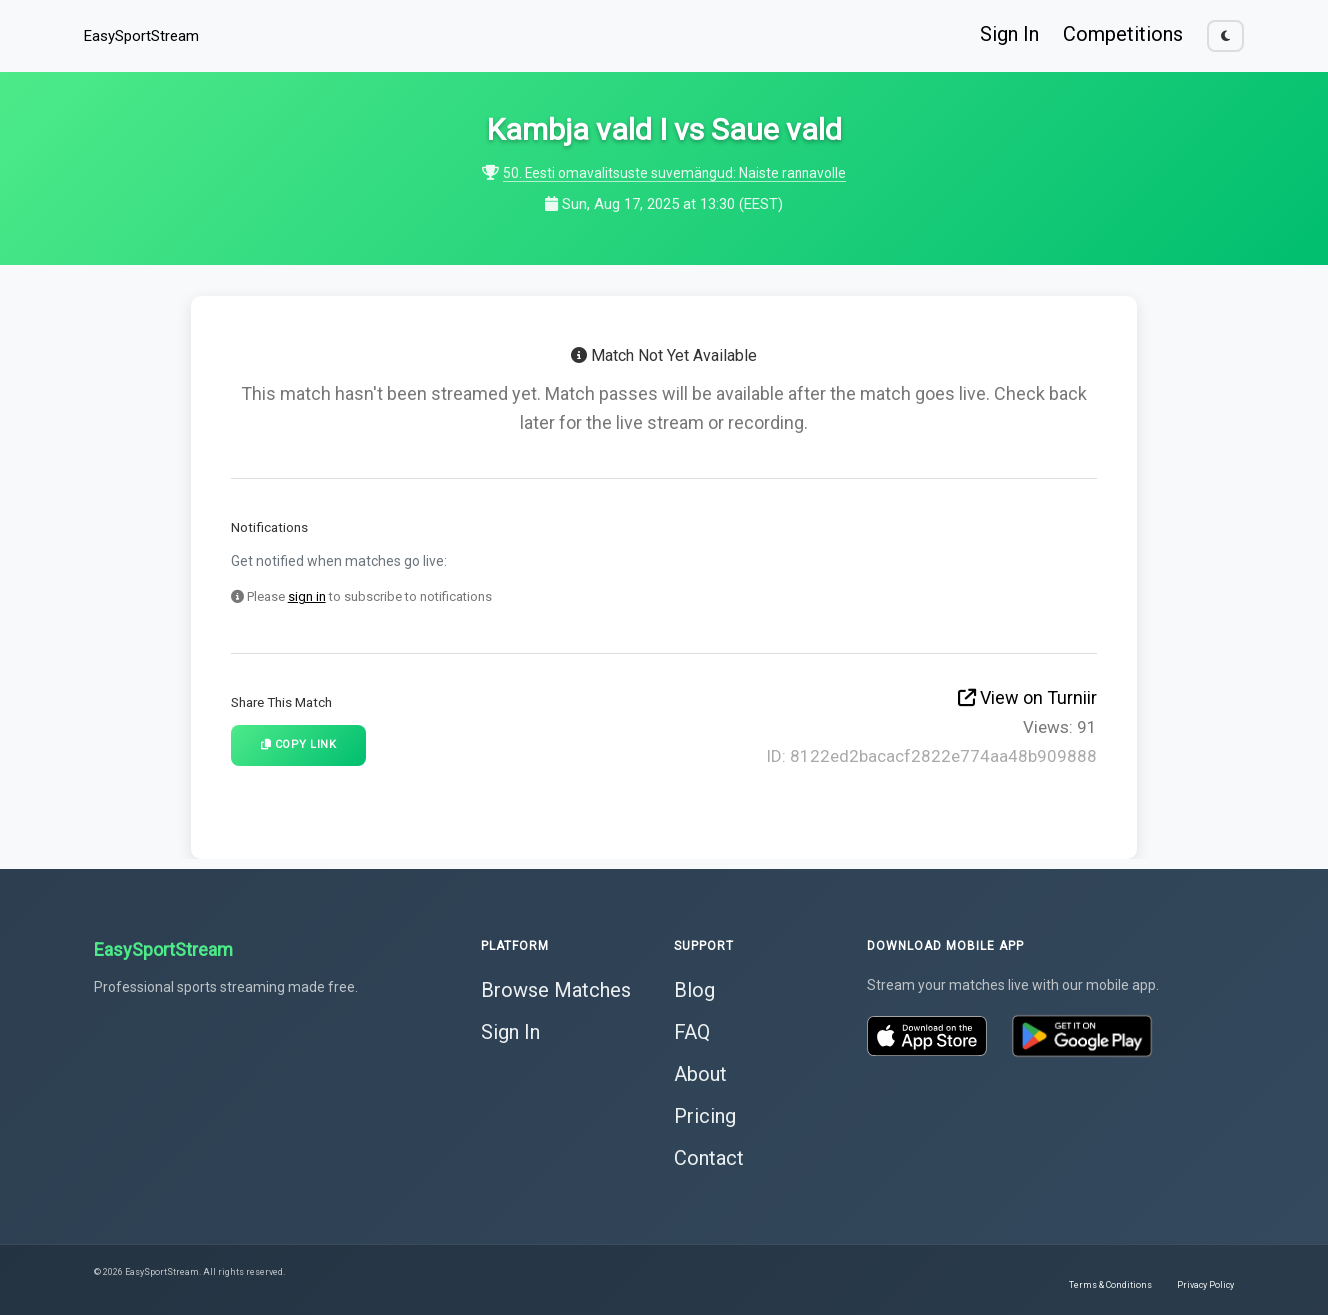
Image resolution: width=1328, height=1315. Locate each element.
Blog (694, 988)
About (700, 1072)
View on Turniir (1027, 697)
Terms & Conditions (1110, 1283)
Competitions (1123, 34)
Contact (709, 1156)
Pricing (705, 1114)
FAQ (692, 1030)
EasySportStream (141, 36)
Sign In (1009, 34)
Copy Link (299, 744)
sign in (307, 596)
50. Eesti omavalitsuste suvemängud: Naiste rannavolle (675, 173)
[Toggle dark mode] (1225, 36)
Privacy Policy (1205, 1283)
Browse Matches (556, 988)
